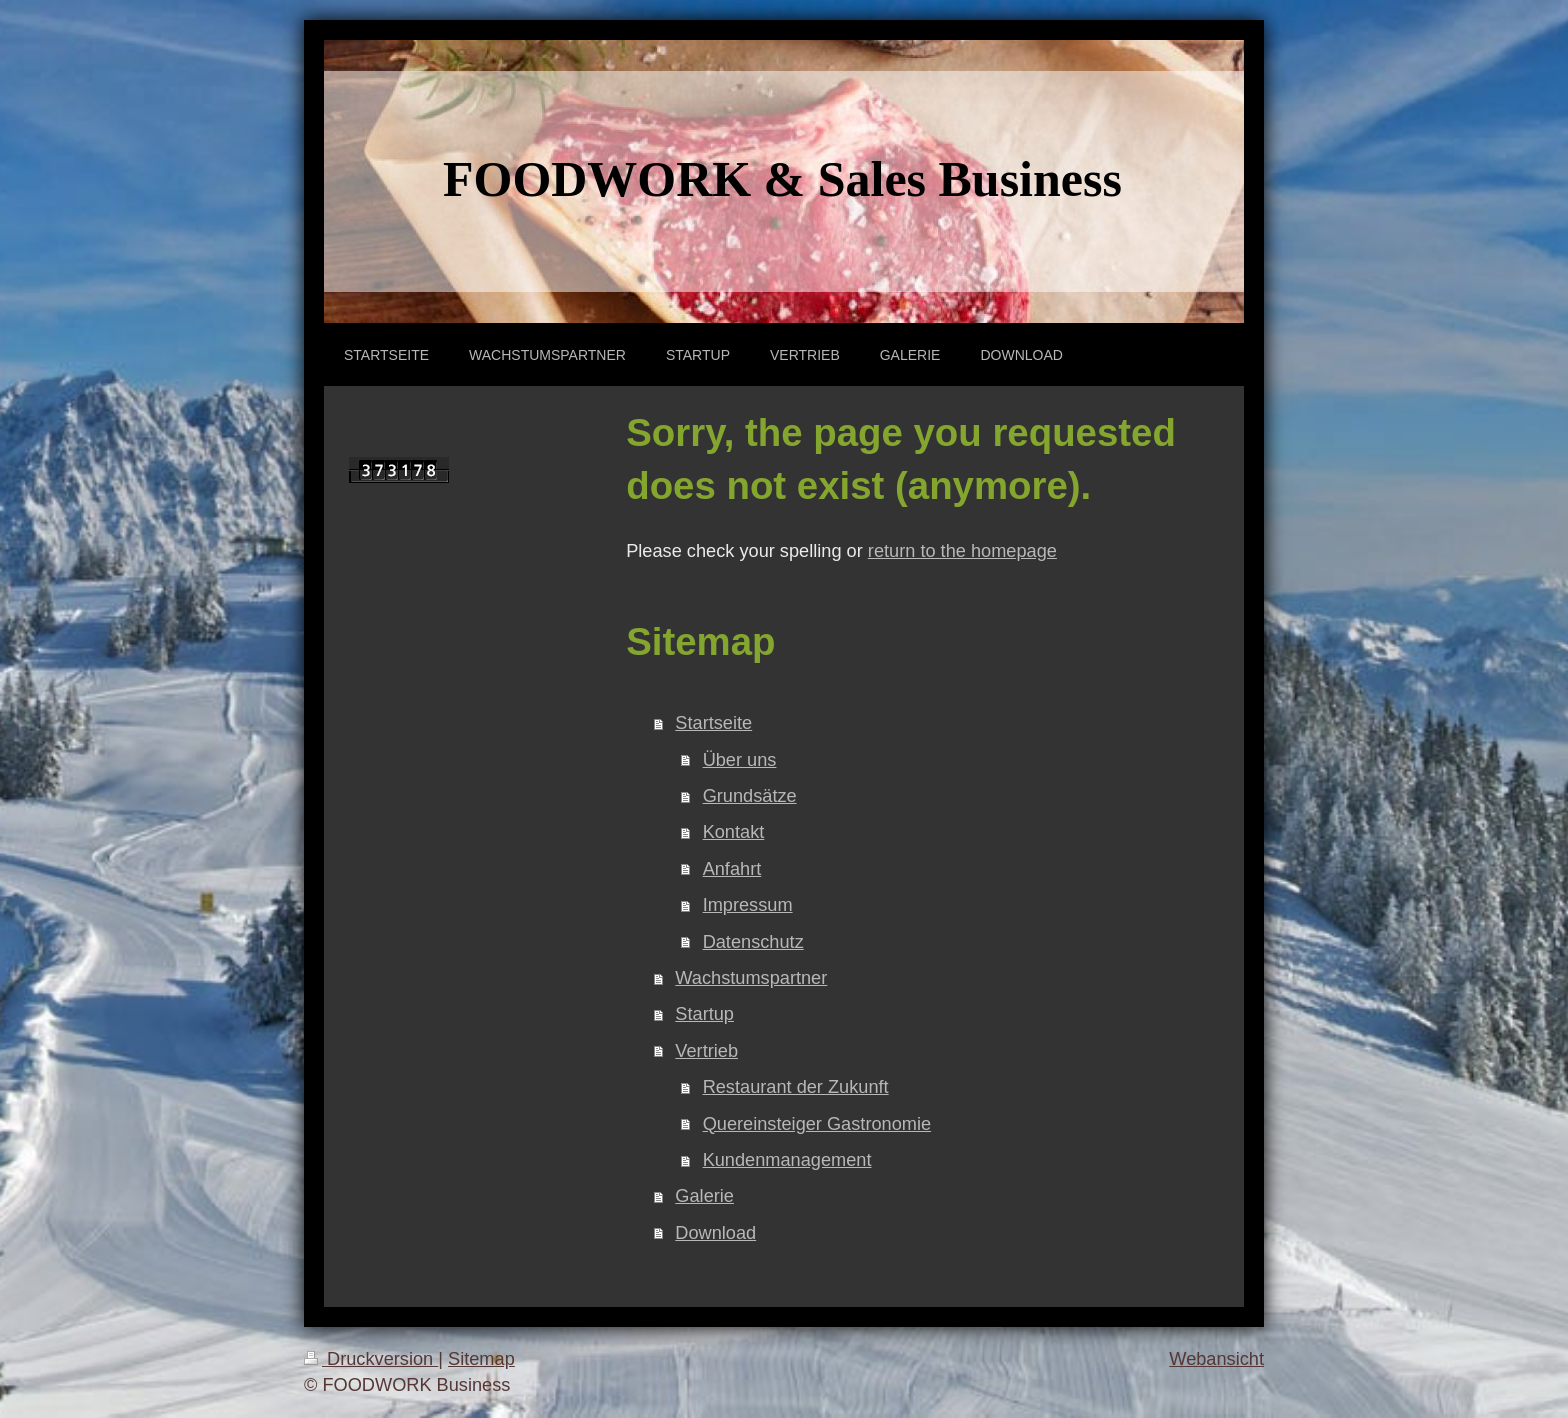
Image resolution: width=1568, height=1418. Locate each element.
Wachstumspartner (751, 978)
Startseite (713, 723)
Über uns (740, 760)
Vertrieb (706, 1051)
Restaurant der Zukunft (796, 1087)
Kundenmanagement (787, 1160)
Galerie (704, 1196)
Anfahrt (732, 869)
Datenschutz (753, 942)
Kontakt (734, 832)
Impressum (748, 905)
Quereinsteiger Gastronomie (817, 1124)
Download (715, 1233)
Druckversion (371, 1359)
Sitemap (481, 1359)
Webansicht (1216, 1359)
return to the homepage (962, 551)
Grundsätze (750, 796)
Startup (704, 1014)
